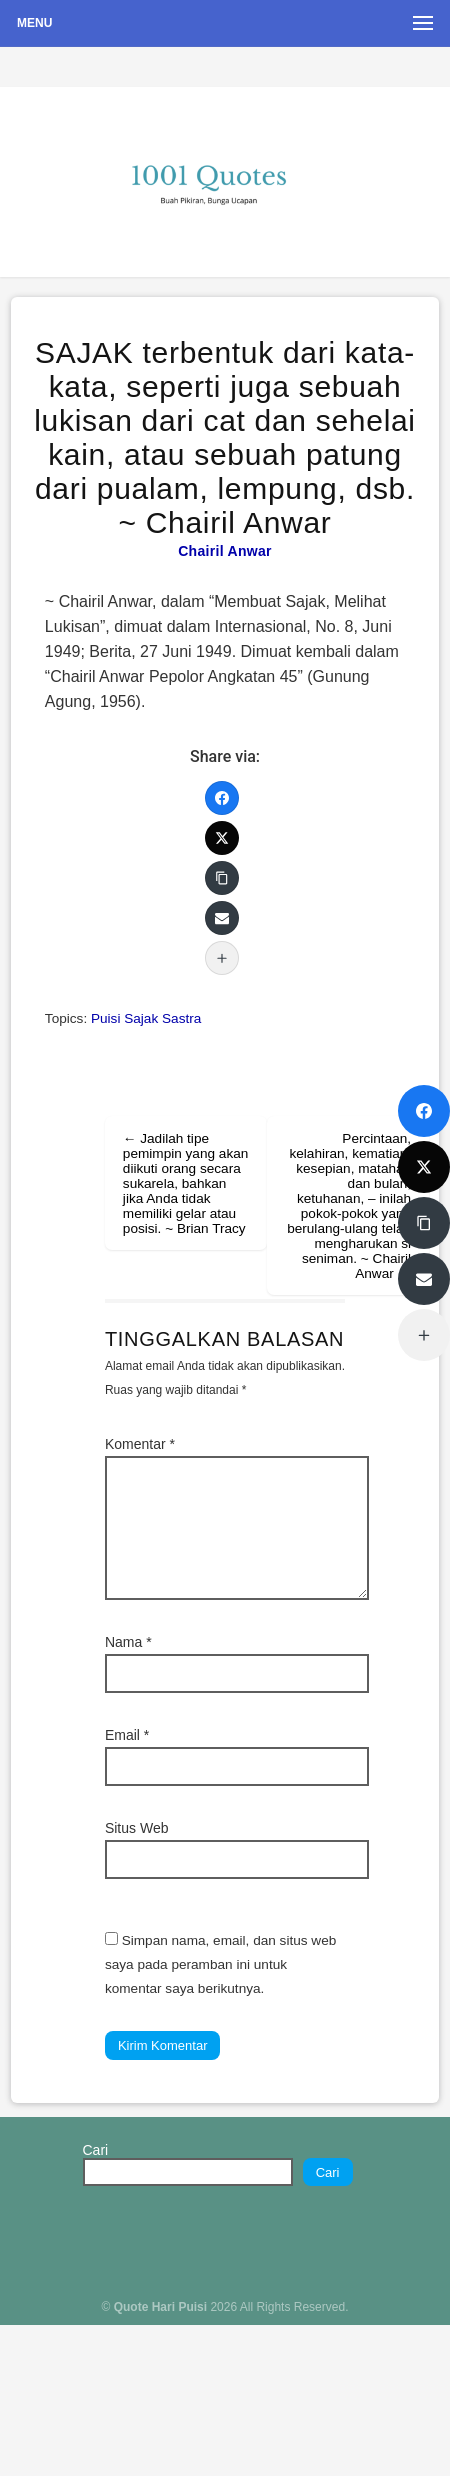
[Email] (222, 918)
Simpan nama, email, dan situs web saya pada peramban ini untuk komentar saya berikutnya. (220, 1964)
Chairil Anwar (225, 551)
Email (127, 1735)
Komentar (140, 1444)
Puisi (105, 1018)
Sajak (141, 1018)
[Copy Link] (222, 878)
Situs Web (137, 1828)
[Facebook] (222, 798)
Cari (96, 2150)
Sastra (181, 1018)
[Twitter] (222, 838)
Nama (128, 1642)
